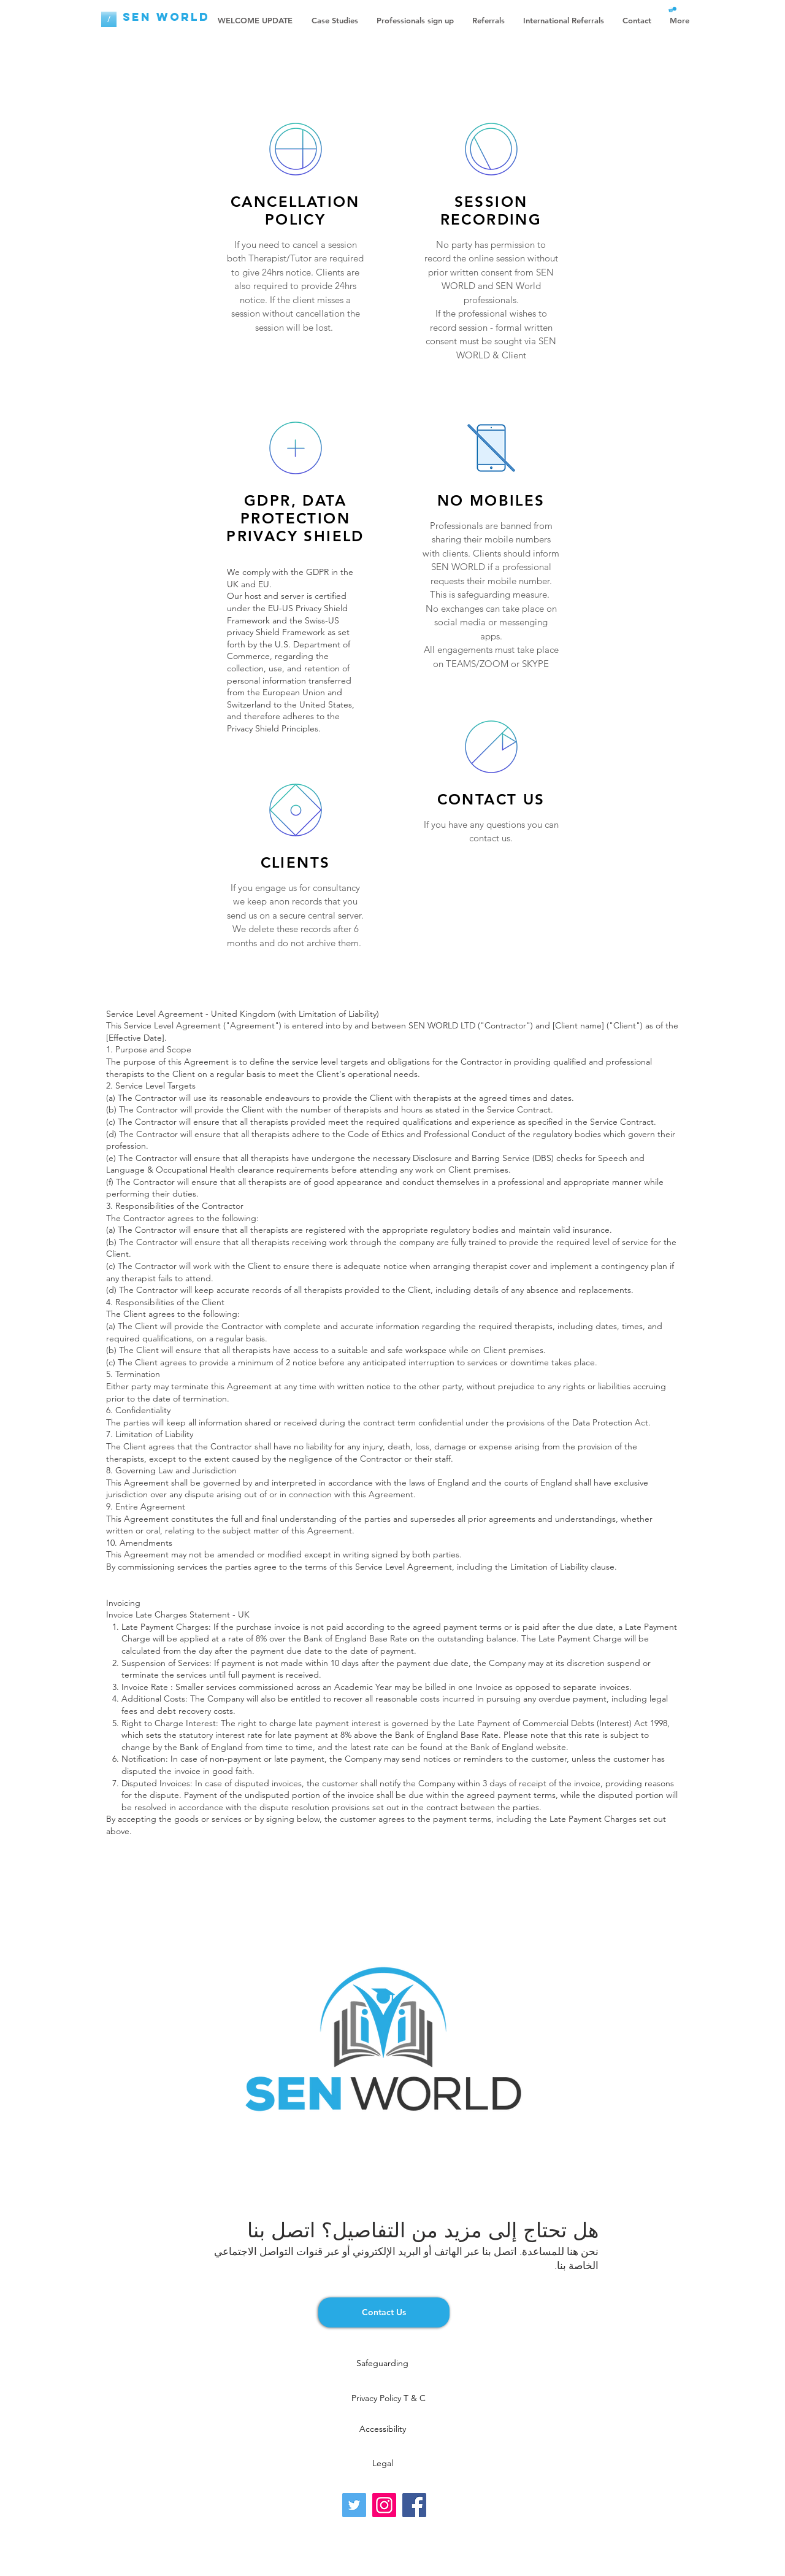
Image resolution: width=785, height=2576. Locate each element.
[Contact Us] (384, 2312)
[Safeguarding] (382, 2363)
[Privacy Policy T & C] (388, 2398)
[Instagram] (384, 2505)
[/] (109, 19)
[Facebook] (414, 2505)
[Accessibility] (382, 2429)
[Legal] (382, 2463)
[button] (672, 9)
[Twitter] (354, 2505)
